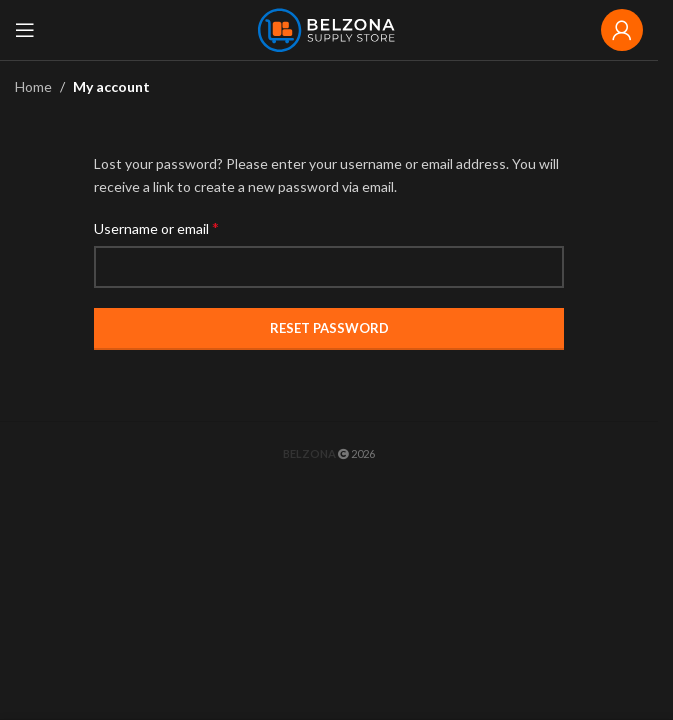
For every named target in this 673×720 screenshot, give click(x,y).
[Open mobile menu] (25, 30)
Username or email (156, 227)
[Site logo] (329, 28)
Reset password (329, 328)
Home (33, 86)
